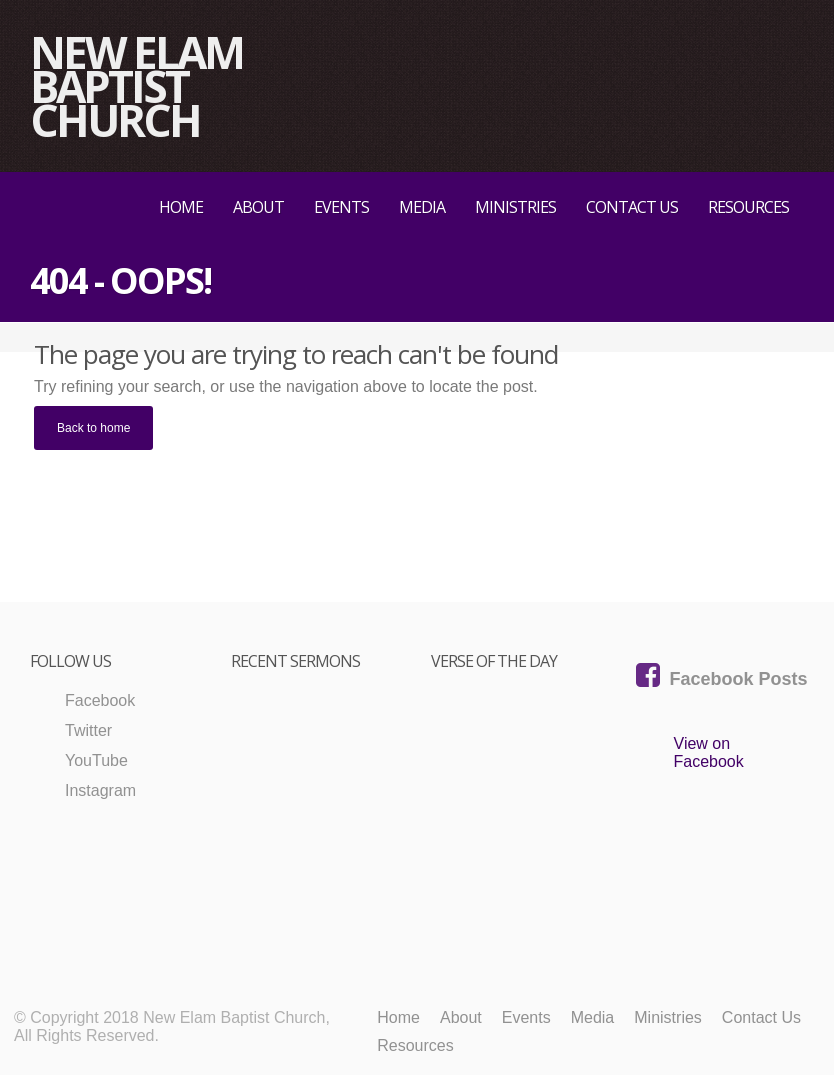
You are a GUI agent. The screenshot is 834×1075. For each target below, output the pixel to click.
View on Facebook (709, 752)
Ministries (515, 207)
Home (181, 207)
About (258, 207)
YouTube (96, 760)
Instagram (100, 790)
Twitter (88, 730)
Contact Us (632, 207)
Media (422, 207)
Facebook (100, 700)
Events (341, 207)
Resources (748, 207)
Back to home (93, 428)
